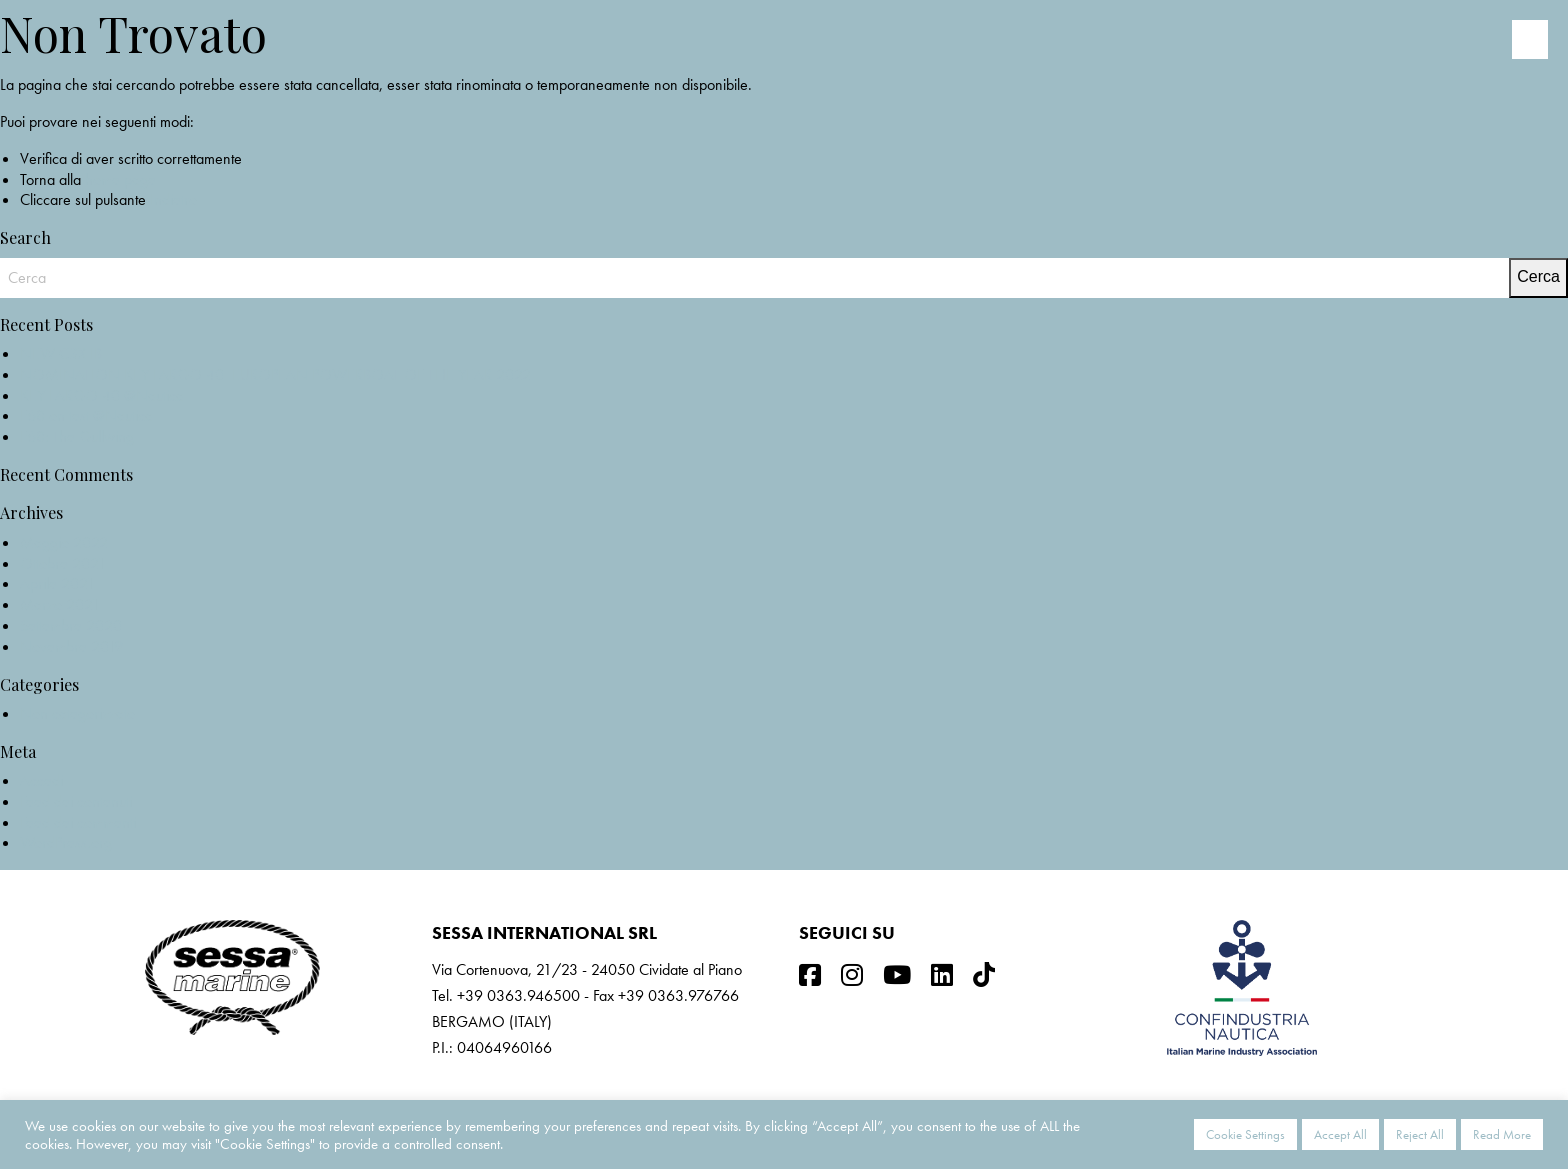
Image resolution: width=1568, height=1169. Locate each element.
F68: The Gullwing (77, 436)
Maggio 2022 (64, 542)
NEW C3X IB (61, 353)
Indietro (173, 199)
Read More (1502, 1134)
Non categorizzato (77, 713)
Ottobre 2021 (63, 563)
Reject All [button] (1420, 1134)
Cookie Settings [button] (1245, 1134)
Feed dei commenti (78, 822)
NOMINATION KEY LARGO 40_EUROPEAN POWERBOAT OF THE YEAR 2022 (275, 374)
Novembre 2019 (71, 646)
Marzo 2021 (60, 604)
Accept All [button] (1340, 1134)
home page (120, 179)
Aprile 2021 (57, 583)
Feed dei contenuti (76, 801)
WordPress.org (66, 842)
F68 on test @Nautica (86, 415)
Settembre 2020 (71, 625)
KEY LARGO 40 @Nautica (102, 395)
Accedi (41, 780)
